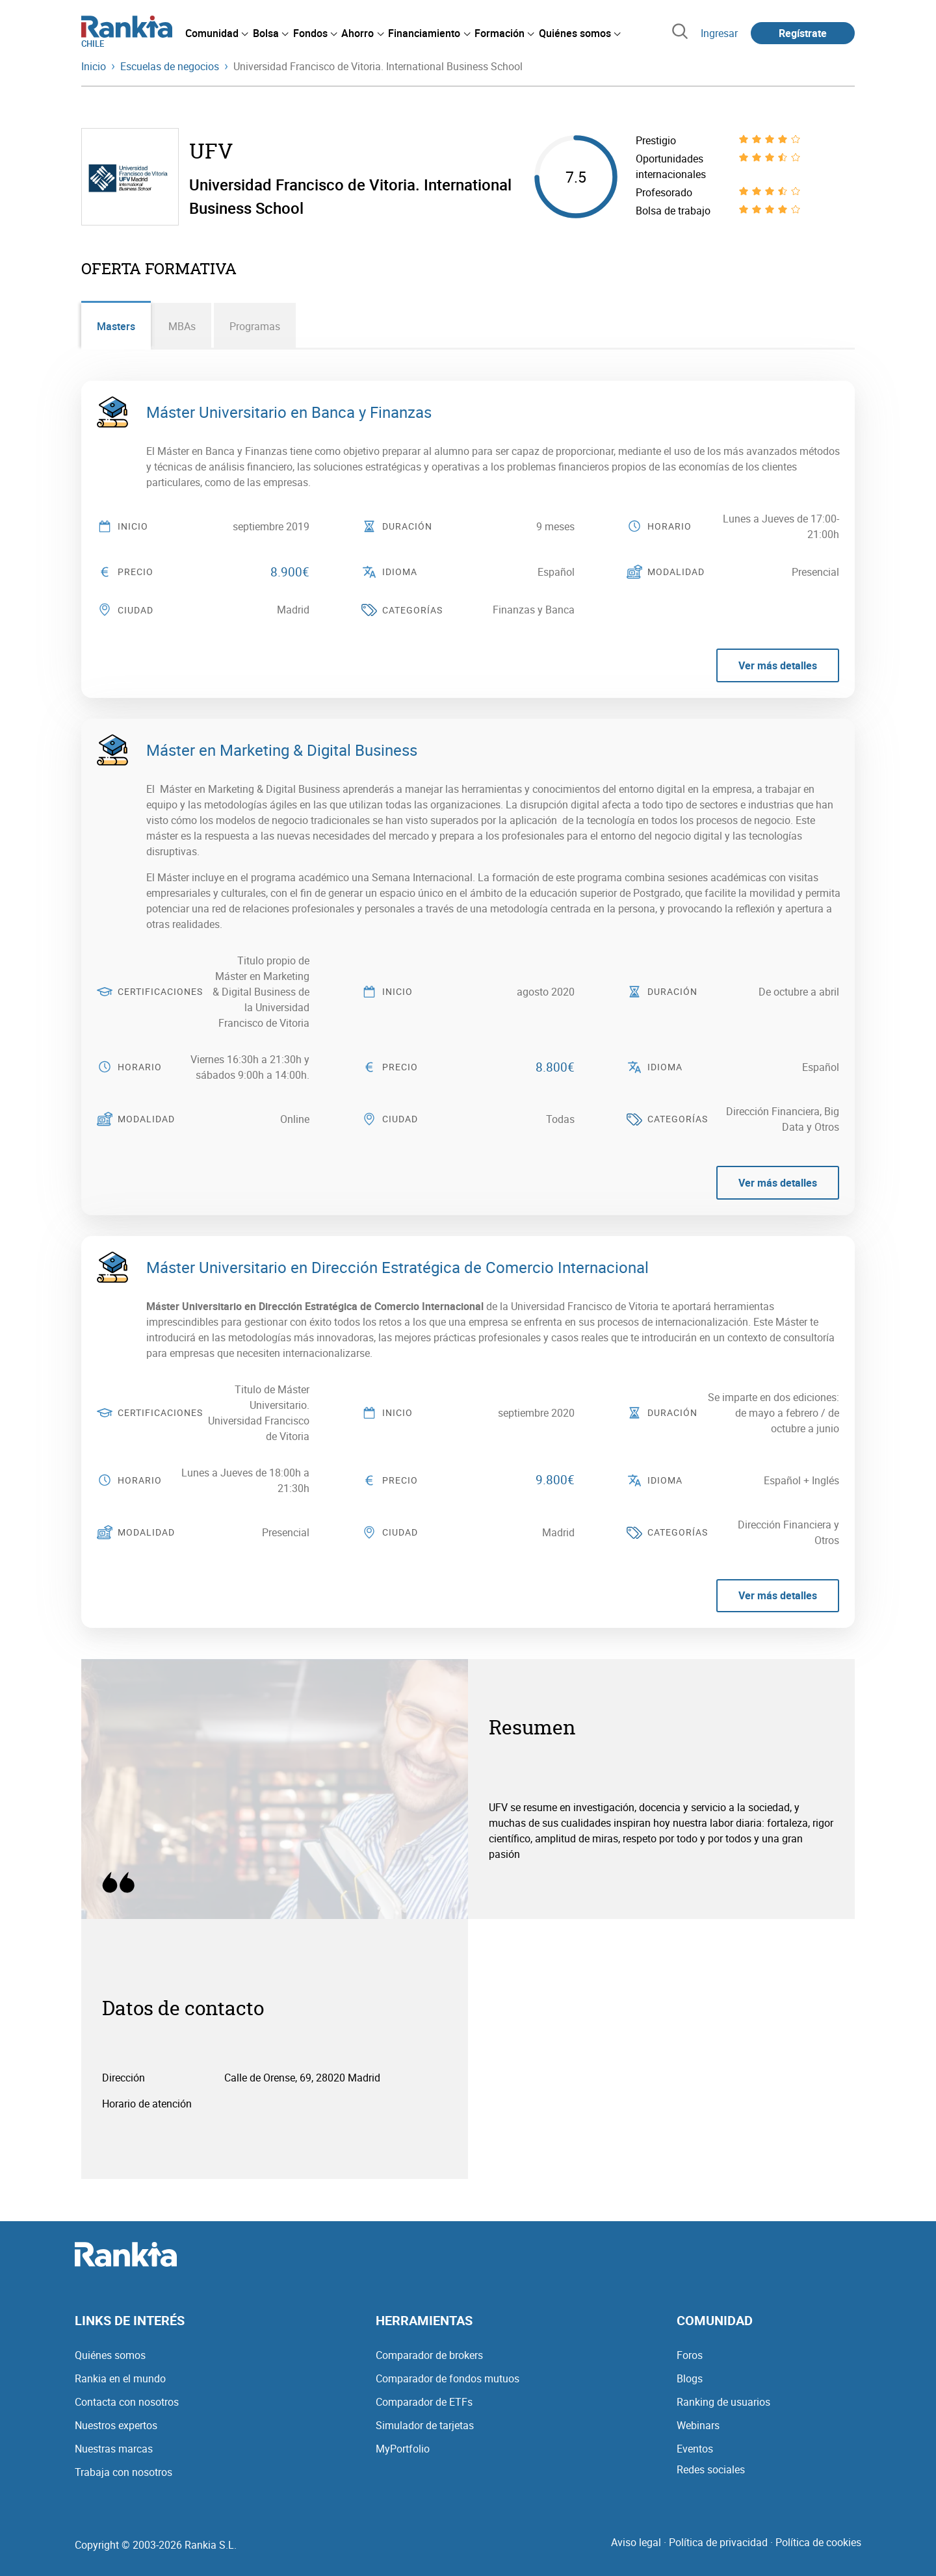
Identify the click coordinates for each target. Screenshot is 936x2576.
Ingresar (719, 33)
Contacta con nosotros (127, 2402)
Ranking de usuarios (723, 2402)
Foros (690, 2355)
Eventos (695, 2448)
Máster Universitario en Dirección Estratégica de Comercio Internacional (397, 1267)
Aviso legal (636, 2542)
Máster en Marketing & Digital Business (281, 750)
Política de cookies (818, 2542)
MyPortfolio (403, 2448)
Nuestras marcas (114, 2448)
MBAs (182, 326)
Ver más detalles (777, 666)
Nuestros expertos (116, 2425)
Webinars (698, 2425)
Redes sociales (711, 2469)
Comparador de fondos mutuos (447, 2378)
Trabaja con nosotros (123, 2472)
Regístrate (803, 33)
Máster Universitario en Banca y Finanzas (289, 412)
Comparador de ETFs (424, 2402)
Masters (116, 326)
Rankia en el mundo (120, 2378)
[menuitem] (216, 33)
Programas (255, 326)
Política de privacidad (718, 2542)
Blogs (690, 2378)
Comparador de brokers (429, 2355)
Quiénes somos (110, 2355)
